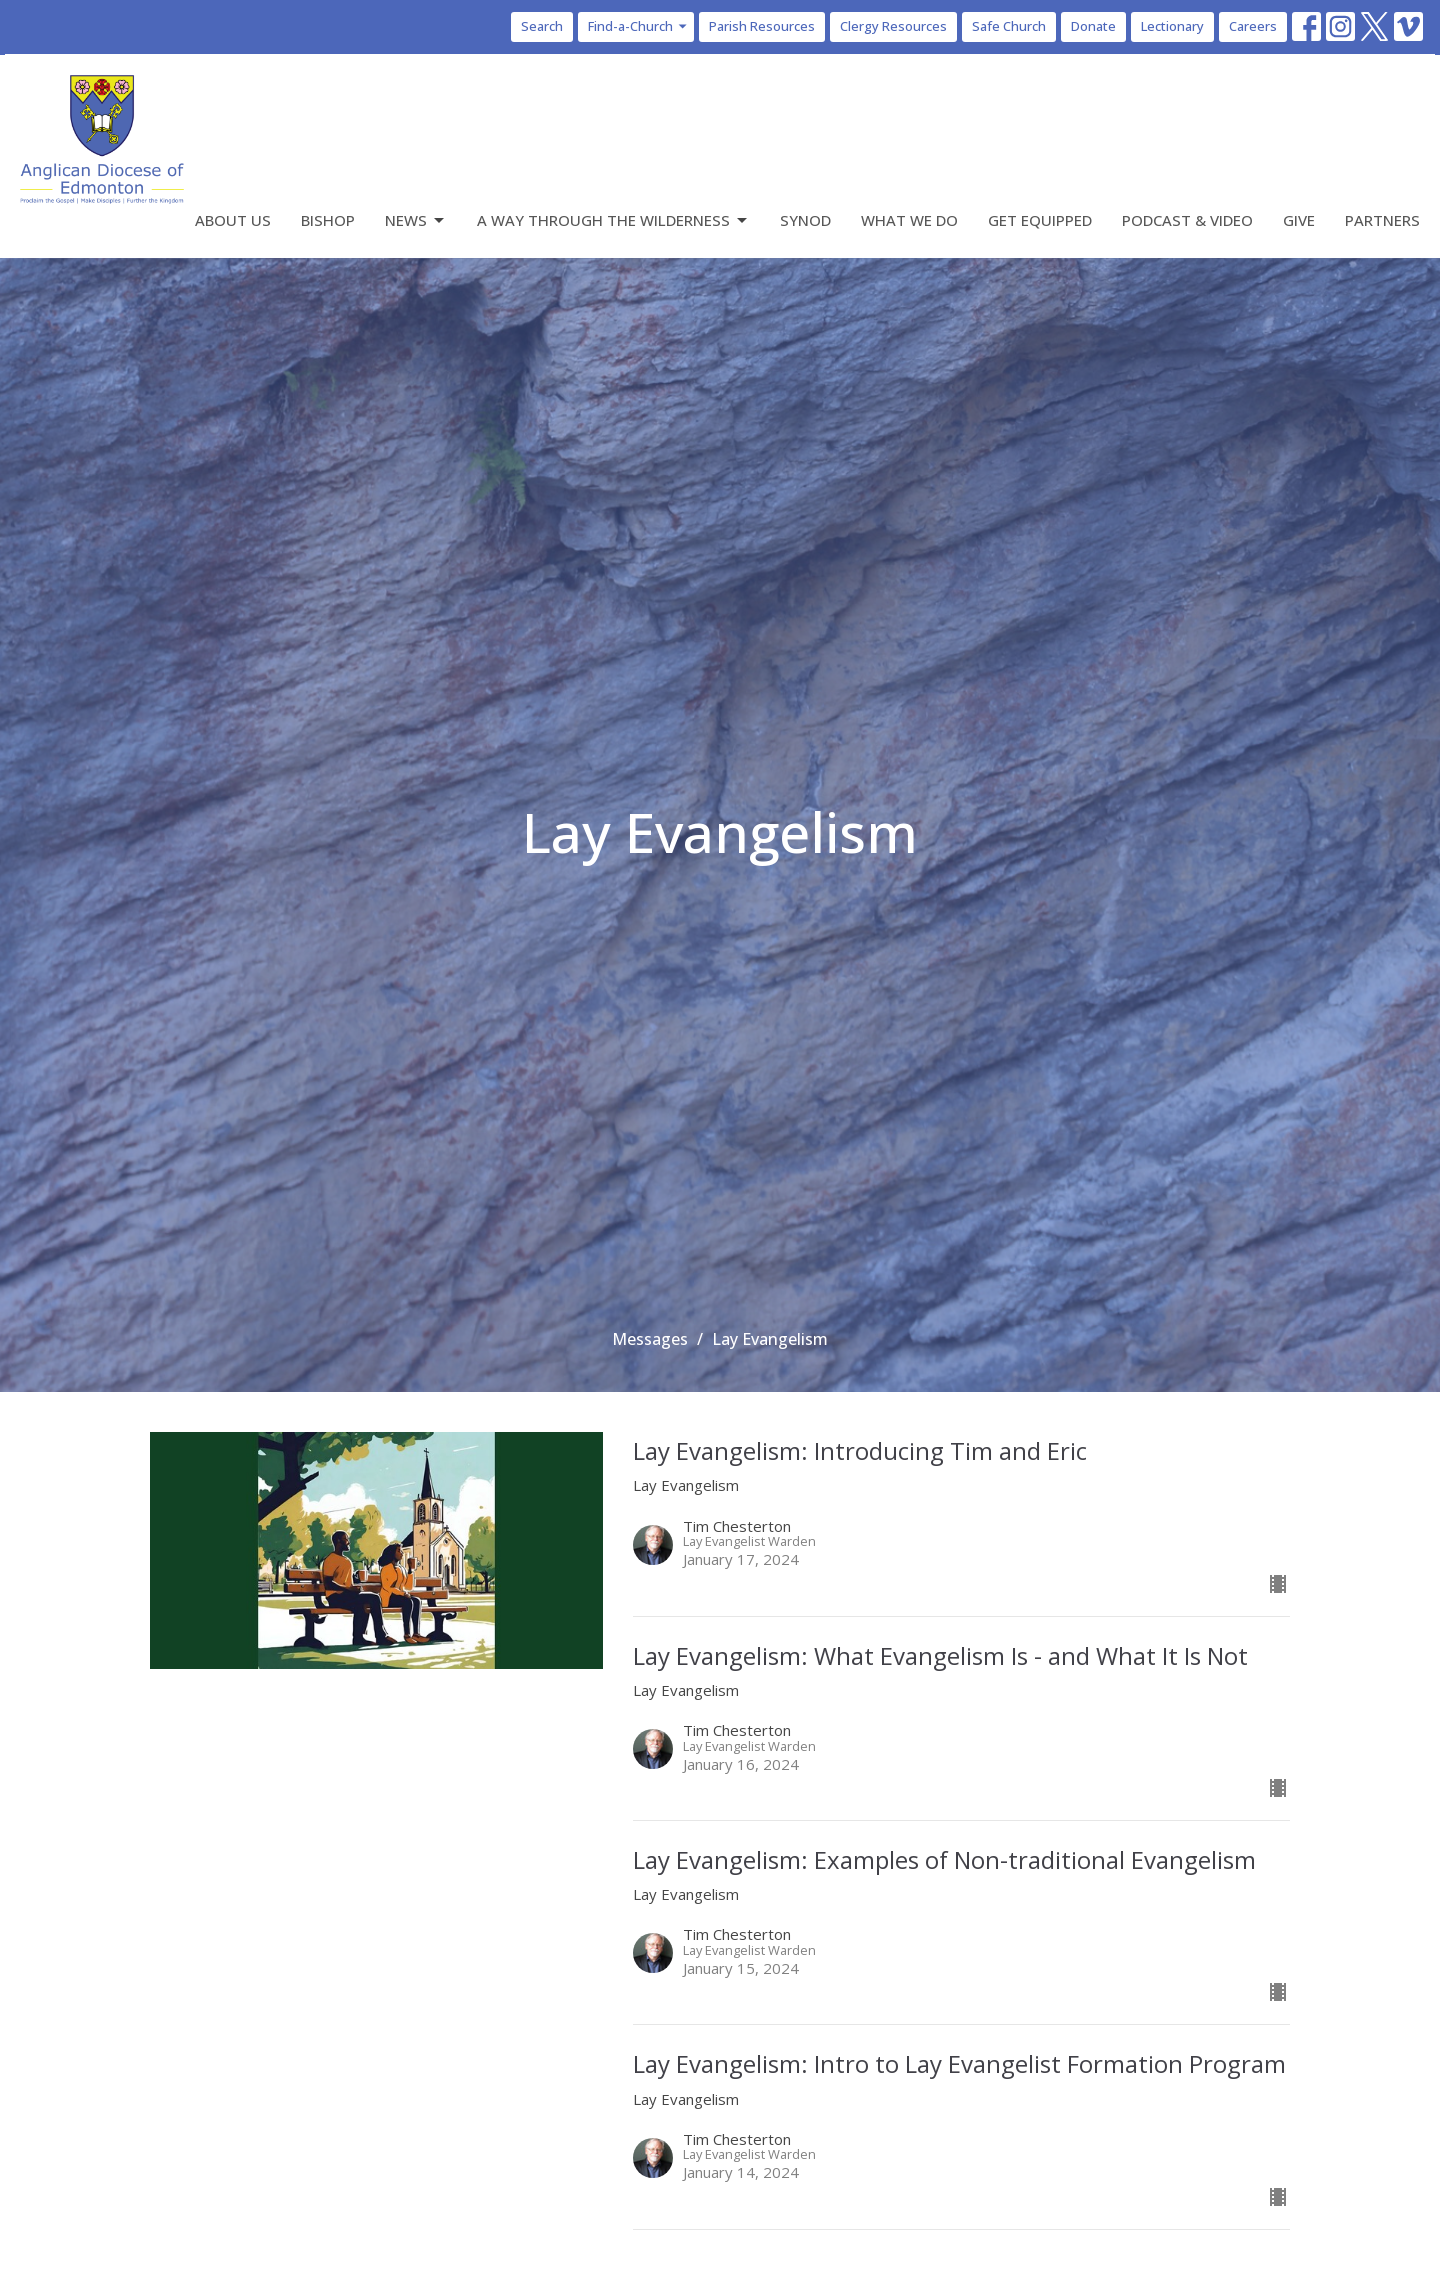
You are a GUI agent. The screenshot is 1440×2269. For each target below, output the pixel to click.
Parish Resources (762, 26)
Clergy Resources (893, 26)
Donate (1093, 26)
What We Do (909, 220)
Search (542, 26)
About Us (233, 220)
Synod (805, 220)
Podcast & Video (1187, 220)
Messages (650, 1339)
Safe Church (1009, 26)
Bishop (328, 220)
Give (1299, 220)
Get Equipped (1040, 220)
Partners (1382, 220)
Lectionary (1172, 26)
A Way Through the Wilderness (613, 220)
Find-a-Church (638, 26)
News (416, 220)
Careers (1253, 26)
